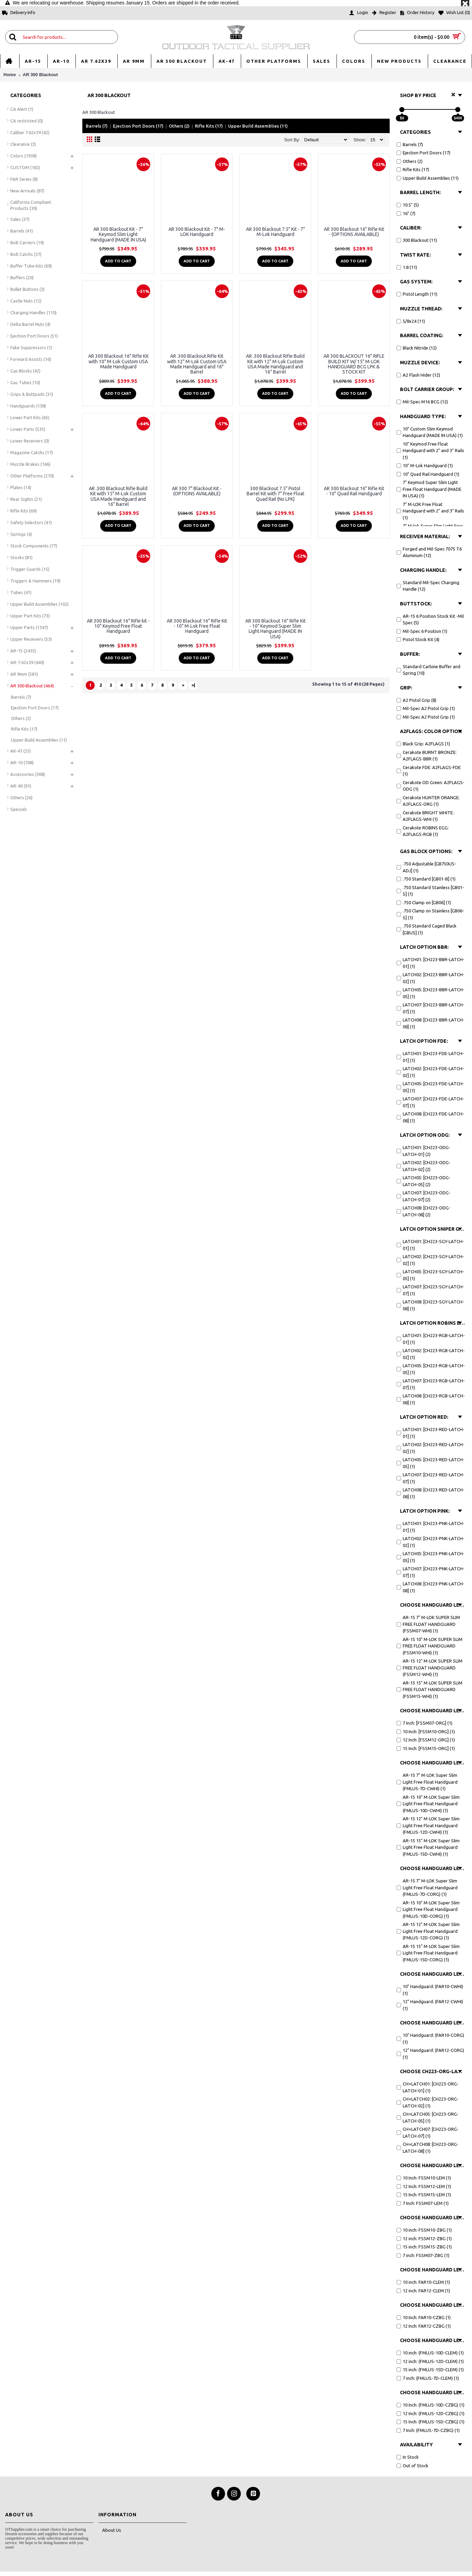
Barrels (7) (97, 125)
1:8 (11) (407, 267)
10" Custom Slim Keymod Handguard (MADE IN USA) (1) (430, 432)
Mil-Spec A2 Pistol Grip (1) (426, 708)
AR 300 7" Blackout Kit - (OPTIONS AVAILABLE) (197, 491)
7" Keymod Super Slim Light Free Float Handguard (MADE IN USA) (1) (429, 489)
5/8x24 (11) (411, 321)
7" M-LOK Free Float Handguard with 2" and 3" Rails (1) (430, 511)
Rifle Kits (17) (209, 125)
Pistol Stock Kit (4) (418, 639)
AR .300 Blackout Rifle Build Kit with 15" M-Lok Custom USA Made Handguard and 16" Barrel (118, 496)
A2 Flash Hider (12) (418, 375)
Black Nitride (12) (417, 347)
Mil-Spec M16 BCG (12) (422, 401)
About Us (109, 2530)
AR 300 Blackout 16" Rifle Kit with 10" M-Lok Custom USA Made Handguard (118, 361)
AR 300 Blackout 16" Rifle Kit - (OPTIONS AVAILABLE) (354, 231)
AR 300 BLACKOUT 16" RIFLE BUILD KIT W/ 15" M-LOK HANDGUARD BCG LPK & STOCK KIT (354, 364)
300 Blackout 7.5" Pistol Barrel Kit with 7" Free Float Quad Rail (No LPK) (275, 494)
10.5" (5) (408, 204)
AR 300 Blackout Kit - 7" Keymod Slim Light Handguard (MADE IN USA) (118, 234)
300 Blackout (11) (417, 240)
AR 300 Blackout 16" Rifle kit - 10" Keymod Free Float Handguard (118, 626)
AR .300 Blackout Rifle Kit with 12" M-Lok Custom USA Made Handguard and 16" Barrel (196, 364)
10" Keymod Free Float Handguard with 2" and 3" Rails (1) (430, 450)
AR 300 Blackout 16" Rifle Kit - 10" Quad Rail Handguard (354, 491)
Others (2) (179, 125)
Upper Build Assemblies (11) (258, 125)
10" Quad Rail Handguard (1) (428, 474)
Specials (18, 809)
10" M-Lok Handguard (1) (425, 465)
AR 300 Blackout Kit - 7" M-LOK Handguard (196, 231)
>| (193, 685)
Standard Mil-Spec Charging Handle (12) (428, 586)
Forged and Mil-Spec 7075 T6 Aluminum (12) (429, 552)
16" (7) (406, 213)
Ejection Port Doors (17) (138, 125)
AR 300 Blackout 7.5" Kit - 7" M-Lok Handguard (275, 231)
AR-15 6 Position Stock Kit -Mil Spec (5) (430, 619)
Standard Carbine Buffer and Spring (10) (428, 670)
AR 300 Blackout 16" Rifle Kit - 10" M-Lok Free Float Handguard (197, 626)
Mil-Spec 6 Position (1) (422, 631)
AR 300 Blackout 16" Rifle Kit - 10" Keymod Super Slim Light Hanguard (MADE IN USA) (275, 628)
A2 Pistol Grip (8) (416, 700)
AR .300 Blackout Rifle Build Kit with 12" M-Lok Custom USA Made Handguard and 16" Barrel (275, 364)
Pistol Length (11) (417, 294)
